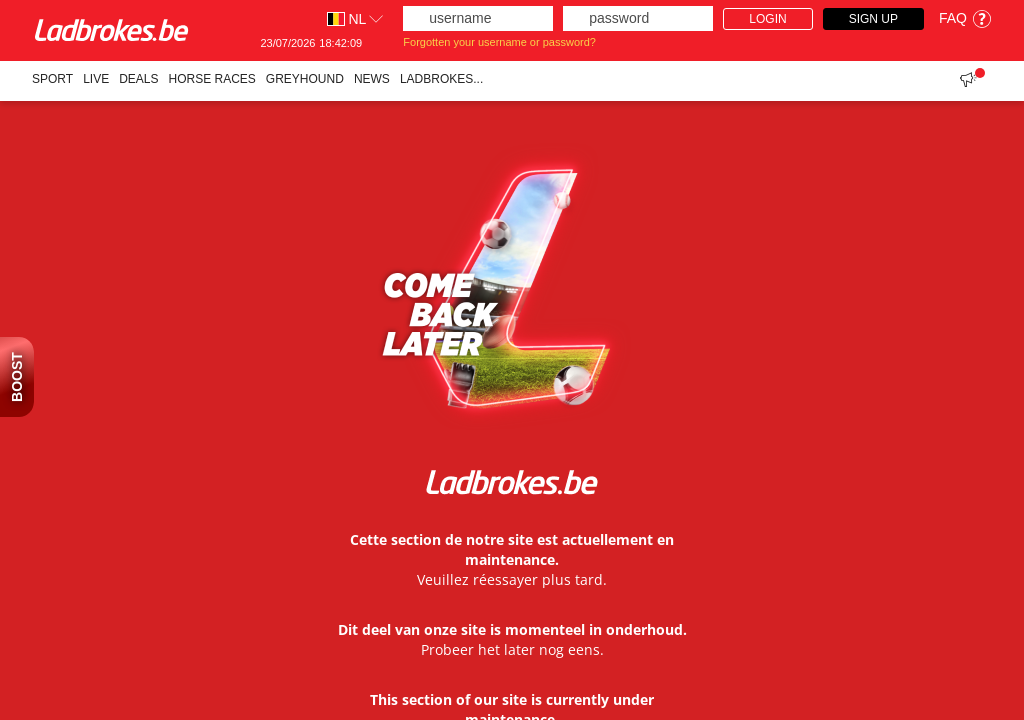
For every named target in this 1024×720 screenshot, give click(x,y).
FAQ (965, 18)
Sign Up (873, 19)
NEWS (372, 79)
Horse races (212, 79)
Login (767, 19)
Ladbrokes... (441, 79)
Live (96, 79)
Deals (138, 79)
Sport (52, 79)
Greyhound (305, 79)
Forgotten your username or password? (499, 42)
